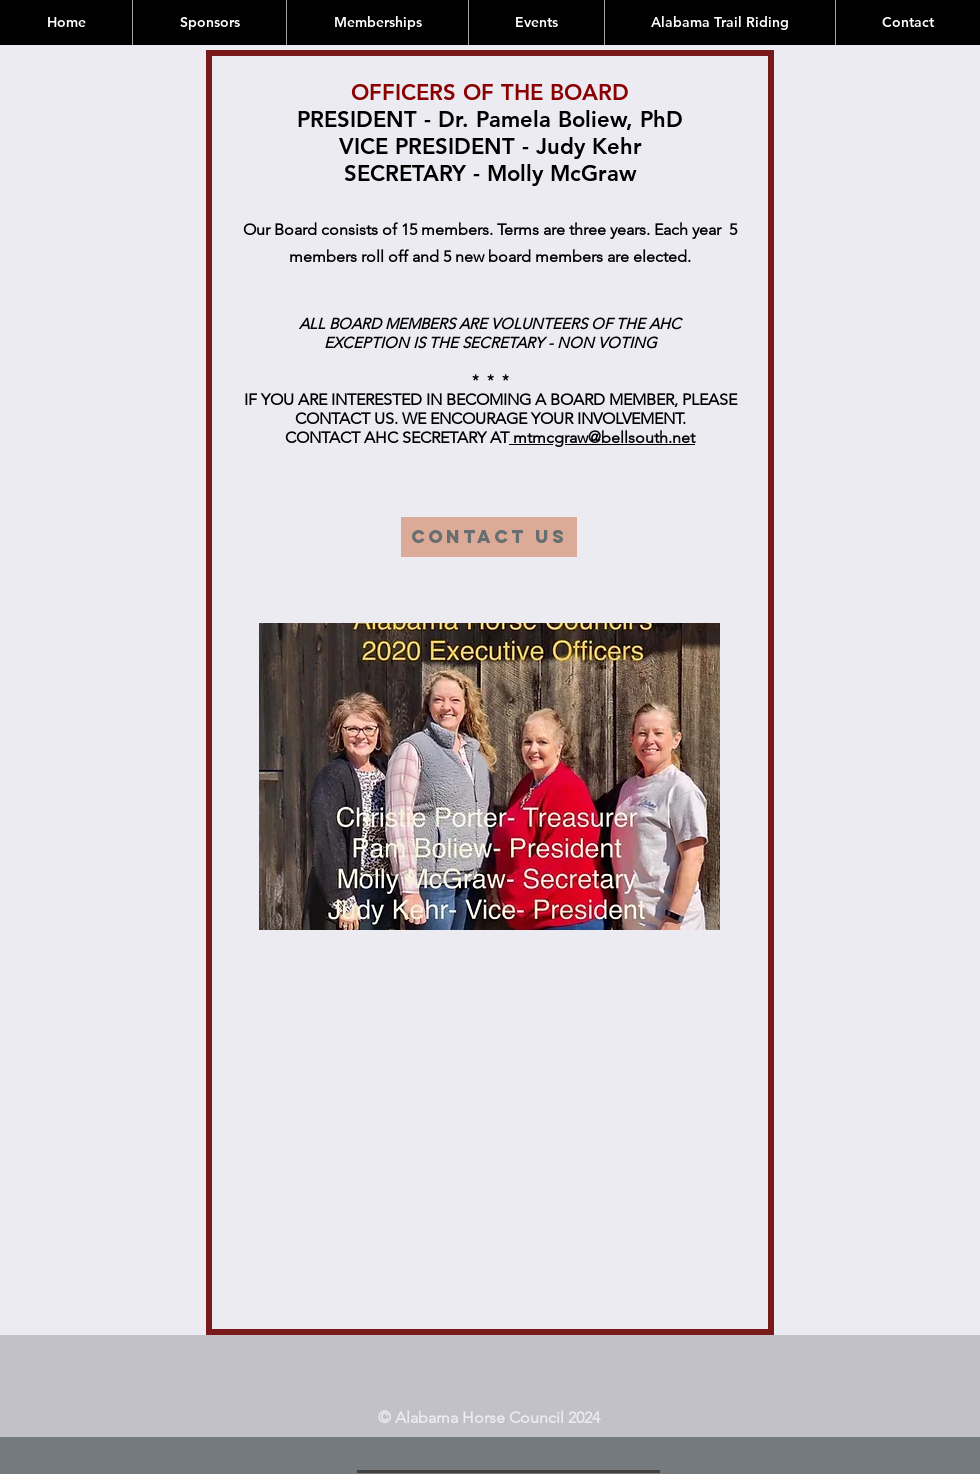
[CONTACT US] (489, 537)
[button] (489, 776)
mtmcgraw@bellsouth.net (602, 437)
